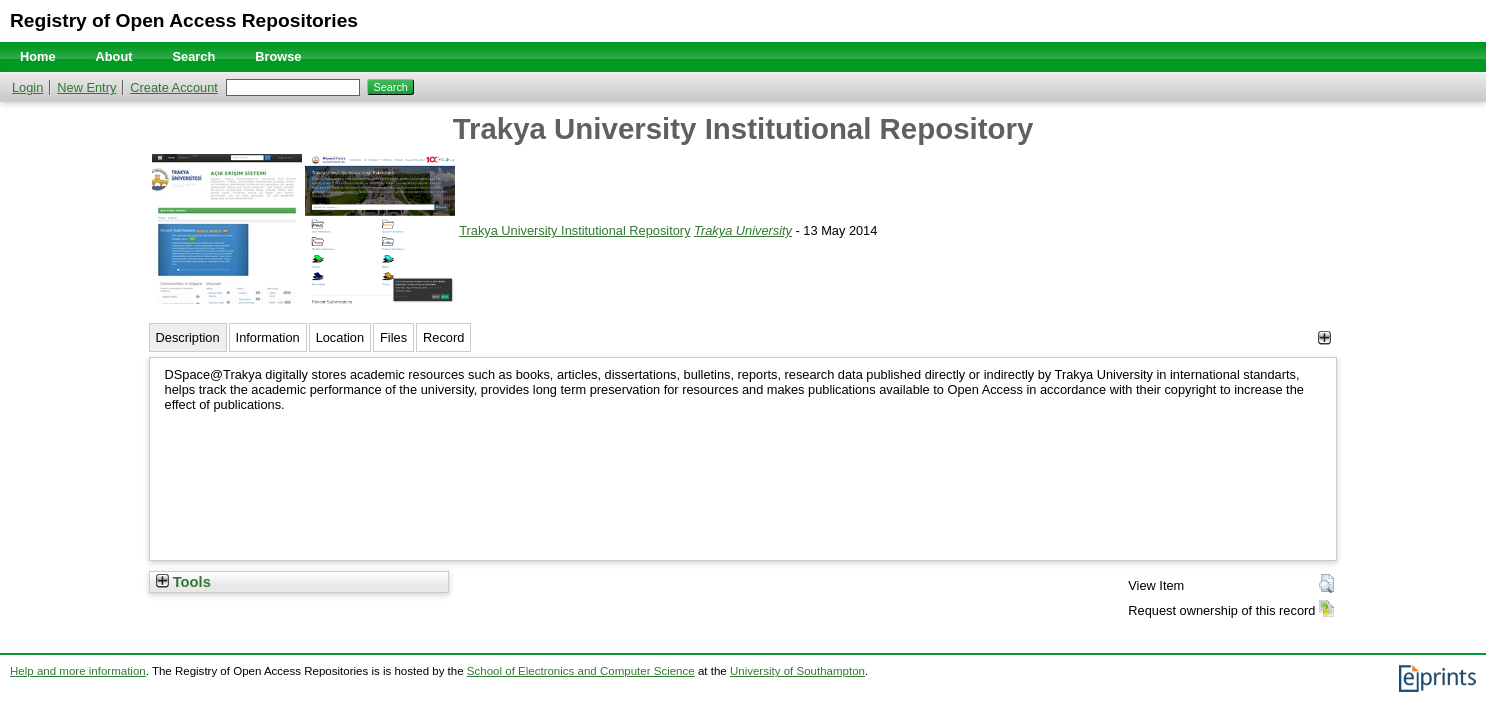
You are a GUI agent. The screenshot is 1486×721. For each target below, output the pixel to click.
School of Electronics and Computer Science (581, 671)
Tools (183, 582)
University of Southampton (797, 671)
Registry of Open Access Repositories (184, 20)
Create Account (174, 87)
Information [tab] (268, 337)
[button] (1326, 584)
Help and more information (78, 671)
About (114, 56)
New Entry (86, 87)
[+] (1324, 337)
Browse (278, 56)
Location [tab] (340, 337)
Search (194, 56)
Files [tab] (393, 337)
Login (27, 87)
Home (38, 56)
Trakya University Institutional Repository (574, 230)
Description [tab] (188, 337)
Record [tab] (443, 337)
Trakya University (743, 230)
